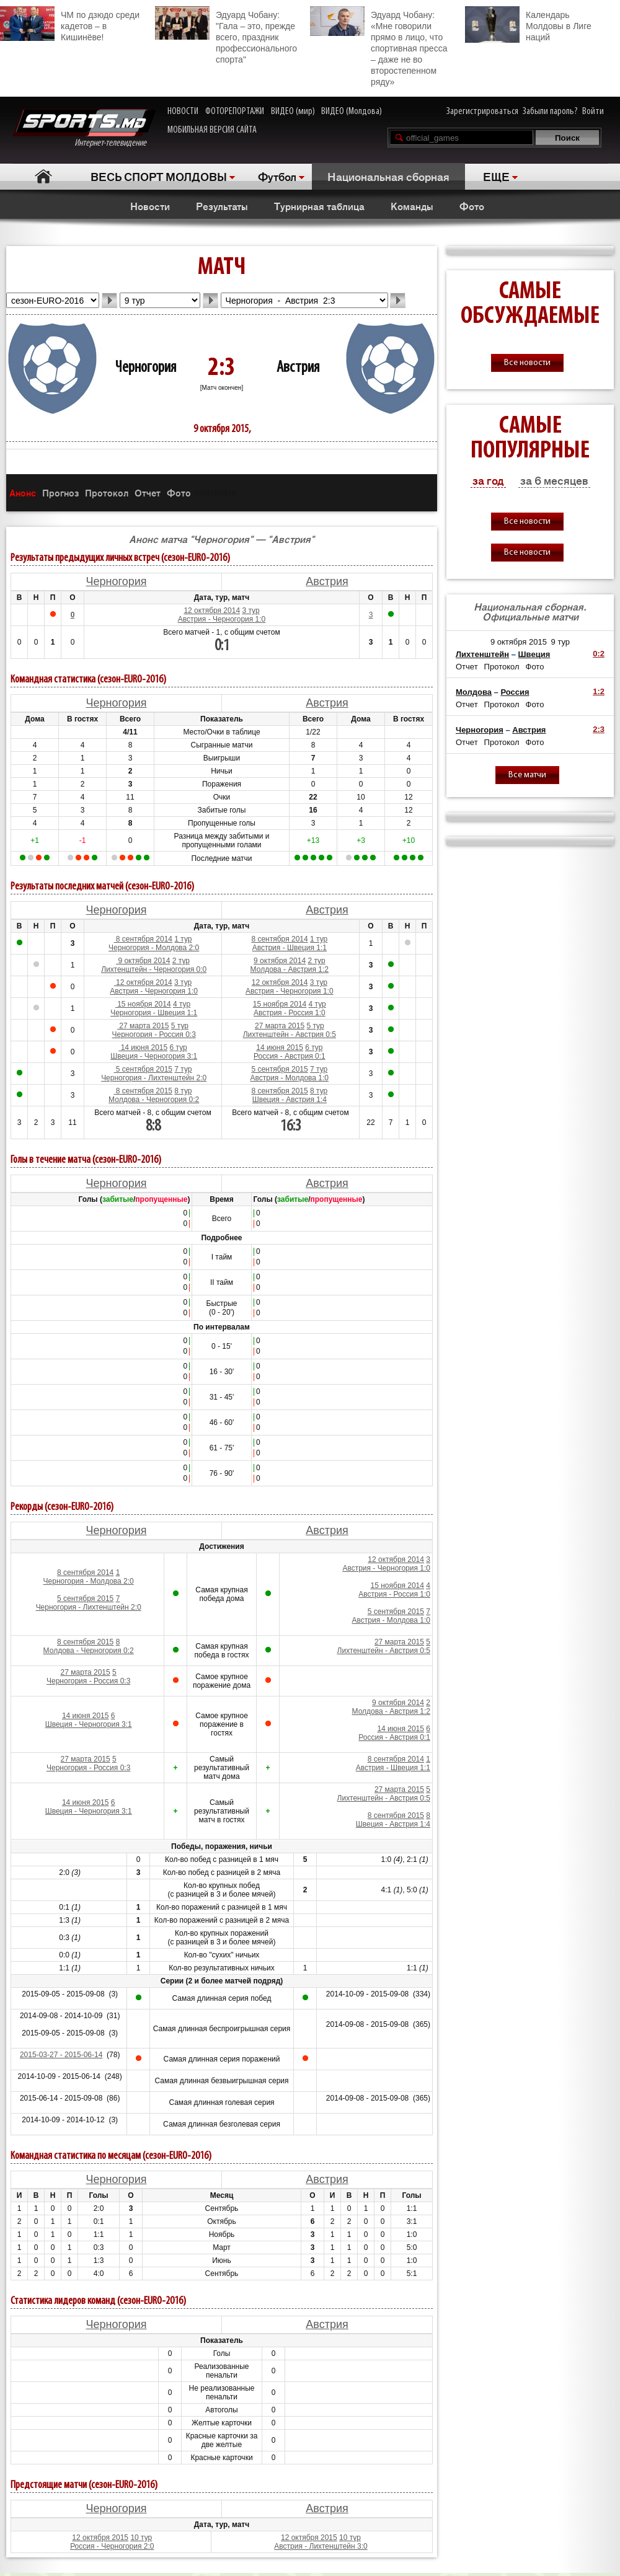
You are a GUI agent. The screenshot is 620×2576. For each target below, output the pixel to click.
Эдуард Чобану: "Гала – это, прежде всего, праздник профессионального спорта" (226, 35)
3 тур (250, 610)
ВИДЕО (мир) (293, 112)
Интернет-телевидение (84, 128)
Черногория (145, 367)
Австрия (298, 367)
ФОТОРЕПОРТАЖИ (234, 112)
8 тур (183, 1091)
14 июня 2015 (142, 1047)
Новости (150, 206)
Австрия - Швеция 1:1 (289, 947)
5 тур (179, 1025)
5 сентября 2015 (142, 1069)
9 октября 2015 (518, 641)
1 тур (183, 939)
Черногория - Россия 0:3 (154, 1034)
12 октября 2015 (100, 2537)
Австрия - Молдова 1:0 (289, 1078)
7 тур (183, 1069)
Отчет (148, 492)
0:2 (598, 653)
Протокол (106, 492)
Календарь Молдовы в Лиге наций (528, 24)
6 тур (178, 1047)
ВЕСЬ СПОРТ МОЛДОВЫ (159, 176)
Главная (43, 176)
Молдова (474, 692)
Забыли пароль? (550, 112)
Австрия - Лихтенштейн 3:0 (320, 2546)
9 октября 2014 (143, 960)
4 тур (181, 1004)
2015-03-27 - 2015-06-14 (61, 2054)
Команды (412, 206)
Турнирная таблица (319, 206)
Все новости (527, 363)
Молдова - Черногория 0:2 (153, 1099)
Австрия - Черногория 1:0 (222, 619)
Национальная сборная (388, 176)
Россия (514, 692)
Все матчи (527, 775)
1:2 (598, 691)
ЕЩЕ (496, 176)
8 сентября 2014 (142, 939)
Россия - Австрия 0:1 (290, 1056)
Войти (593, 112)
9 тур (560, 641)
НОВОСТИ (182, 112)
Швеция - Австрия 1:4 (289, 1099)
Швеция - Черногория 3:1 (153, 1056)
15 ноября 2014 (143, 1004)
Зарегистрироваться (482, 112)
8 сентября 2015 (142, 1091)
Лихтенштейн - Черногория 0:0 (153, 969)
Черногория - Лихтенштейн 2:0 (153, 1078)
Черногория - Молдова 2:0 (153, 947)
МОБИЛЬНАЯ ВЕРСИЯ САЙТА (212, 130)
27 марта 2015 (143, 1025)
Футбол (277, 176)
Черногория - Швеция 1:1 (153, 1012)
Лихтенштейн (482, 654)
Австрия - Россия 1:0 (290, 1012)
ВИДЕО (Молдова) (351, 112)
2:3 (598, 729)
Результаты (222, 206)
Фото (471, 206)
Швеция (534, 654)
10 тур (141, 2537)
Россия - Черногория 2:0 (112, 2546)
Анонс (22, 492)
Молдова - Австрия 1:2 (289, 969)
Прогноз (60, 492)
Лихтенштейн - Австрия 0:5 (289, 1034)
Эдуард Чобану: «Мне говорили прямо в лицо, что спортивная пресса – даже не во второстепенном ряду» (378, 46)
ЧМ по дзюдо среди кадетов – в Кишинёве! (70, 24)
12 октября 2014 (212, 610)
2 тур (181, 960)
